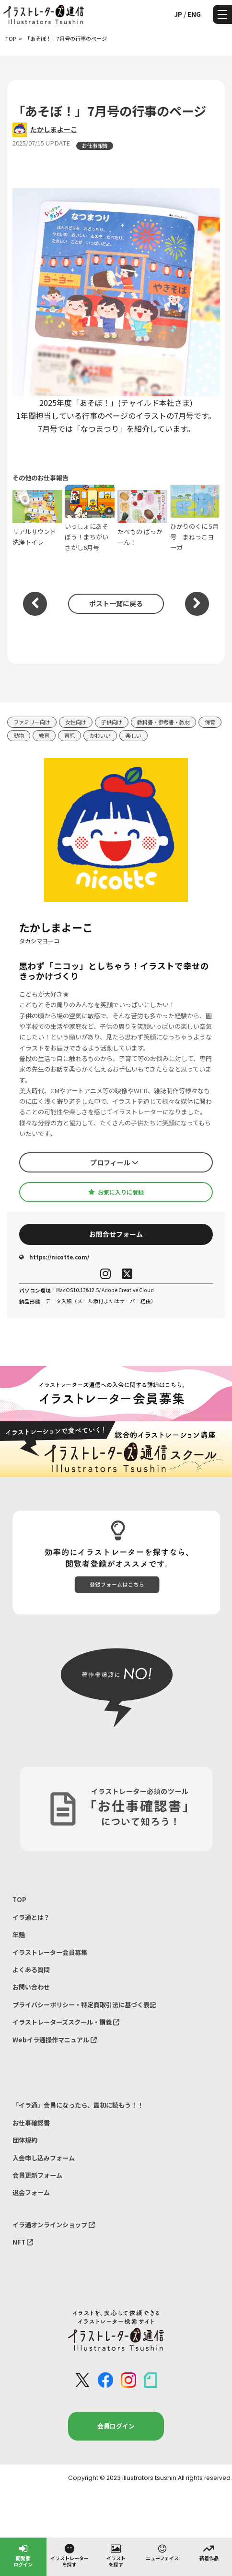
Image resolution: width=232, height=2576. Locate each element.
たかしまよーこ (53, 129)
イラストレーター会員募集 (49, 1952)
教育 (44, 735)
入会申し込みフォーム (43, 2157)
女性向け (75, 722)
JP (178, 14)
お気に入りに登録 (116, 1192)
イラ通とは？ (31, 1917)
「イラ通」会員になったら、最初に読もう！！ (77, 2105)
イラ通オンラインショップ (53, 2224)
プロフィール (114, 1162)
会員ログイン (116, 2425)
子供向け (111, 722)
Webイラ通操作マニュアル (54, 2039)
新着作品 (209, 2552)
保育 (210, 722)
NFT (22, 2241)
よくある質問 (31, 1969)
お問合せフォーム (116, 1234)
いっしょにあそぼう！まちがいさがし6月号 (90, 518)
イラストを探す (116, 2555)
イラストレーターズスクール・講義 (65, 2022)
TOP (19, 1899)
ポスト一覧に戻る (116, 603)
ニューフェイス (162, 2552)
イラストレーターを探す (69, 2555)
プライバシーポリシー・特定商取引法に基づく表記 (84, 2004)
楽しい (133, 735)
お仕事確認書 (31, 2122)
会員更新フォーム (37, 2175)
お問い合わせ (31, 1986)
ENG (194, 14)
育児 (69, 735)
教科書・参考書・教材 (163, 722)
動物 (18, 735)
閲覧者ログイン (23, 2555)
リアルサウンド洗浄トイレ (37, 518)
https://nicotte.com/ (54, 1257)
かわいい (100, 735)
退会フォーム (31, 2192)
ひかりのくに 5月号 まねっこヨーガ (195, 518)
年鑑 (18, 1934)
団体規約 (24, 2140)
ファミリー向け (31, 722)
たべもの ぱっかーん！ (142, 518)
